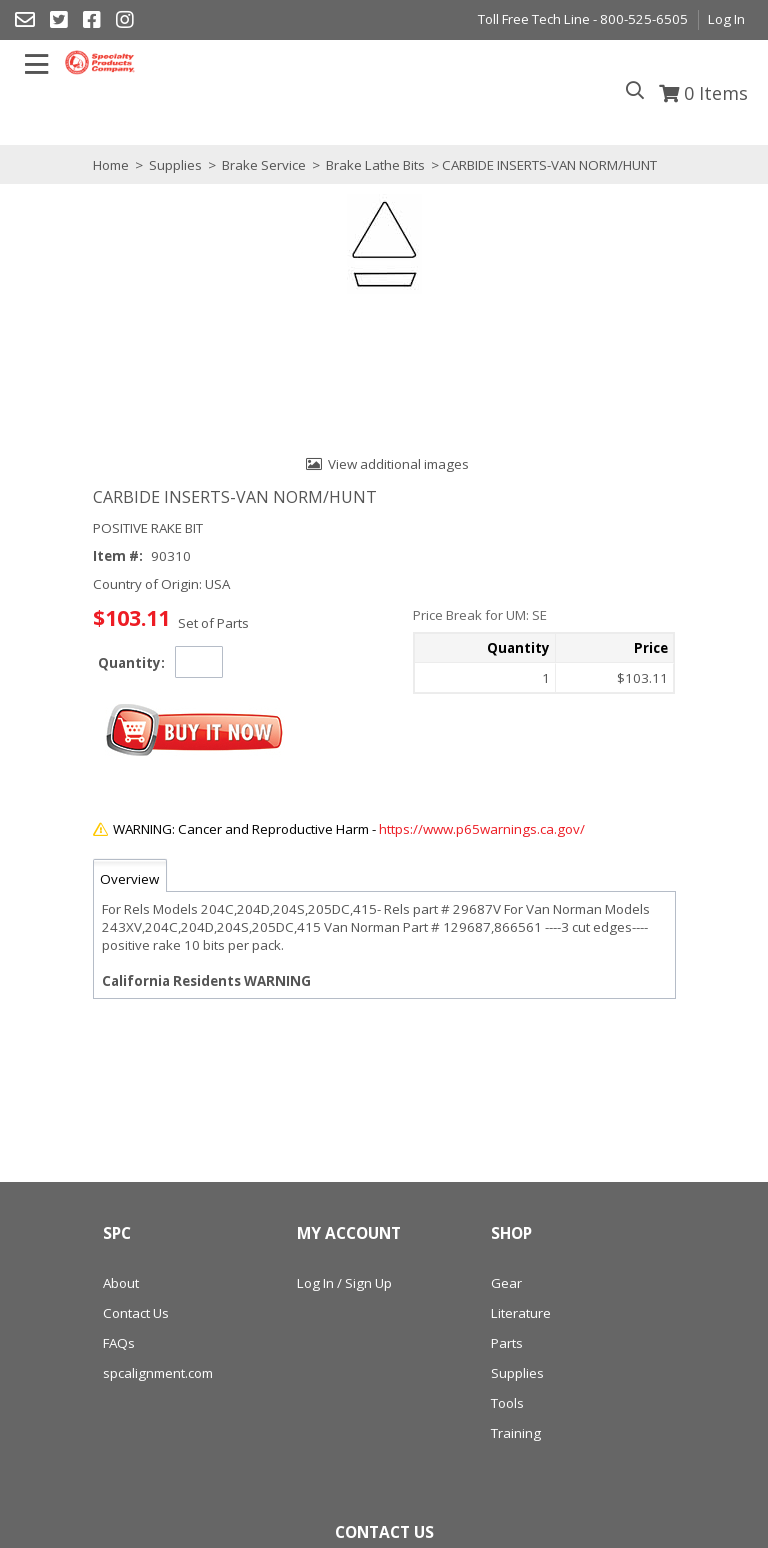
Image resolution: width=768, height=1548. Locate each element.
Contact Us (136, 1313)
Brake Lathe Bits (375, 165)
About (121, 1283)
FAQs (119, 1343)
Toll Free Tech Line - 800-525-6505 (583, 19)
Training (516, 1433)
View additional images (398, 464)
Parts (507, 1343)
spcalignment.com (158, 1373)
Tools (507, 1403)
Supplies (175, 165)
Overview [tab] (129, 879)
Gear (506, 1283)
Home (111, 165)
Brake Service (264, 165)
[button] (195, 731)
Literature (521, 1313)
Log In (726, 19)
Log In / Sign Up (344, 1283)
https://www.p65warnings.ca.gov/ (482, 829)
